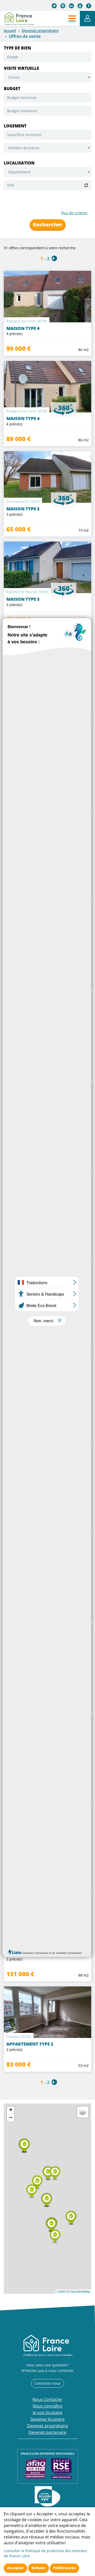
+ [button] (10, 2110)
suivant (54, 258)
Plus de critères (74, 212)
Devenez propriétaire (40, 30)
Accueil (10, 30)
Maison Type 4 (23, 328)
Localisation (19, 163)
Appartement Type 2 (29, 1321)
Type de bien (17, 48)
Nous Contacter (47, 2399)
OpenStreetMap (80, 2291)
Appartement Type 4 (29, 689)
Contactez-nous (47, 2383)
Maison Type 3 (23, 509)
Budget (12, 88)
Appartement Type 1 (29, 780)
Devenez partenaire (47, 2432)
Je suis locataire (47, 2412)
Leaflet (61, 2291)
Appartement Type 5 (29, 1050)
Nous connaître (47, 2405)
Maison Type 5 (23, 960)
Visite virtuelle (21, 68)
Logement (15, 126)
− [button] (10, 2118)
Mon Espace (87, 18)
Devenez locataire (47, 2419)
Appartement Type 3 (29, 1863)
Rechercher (47, 224)
